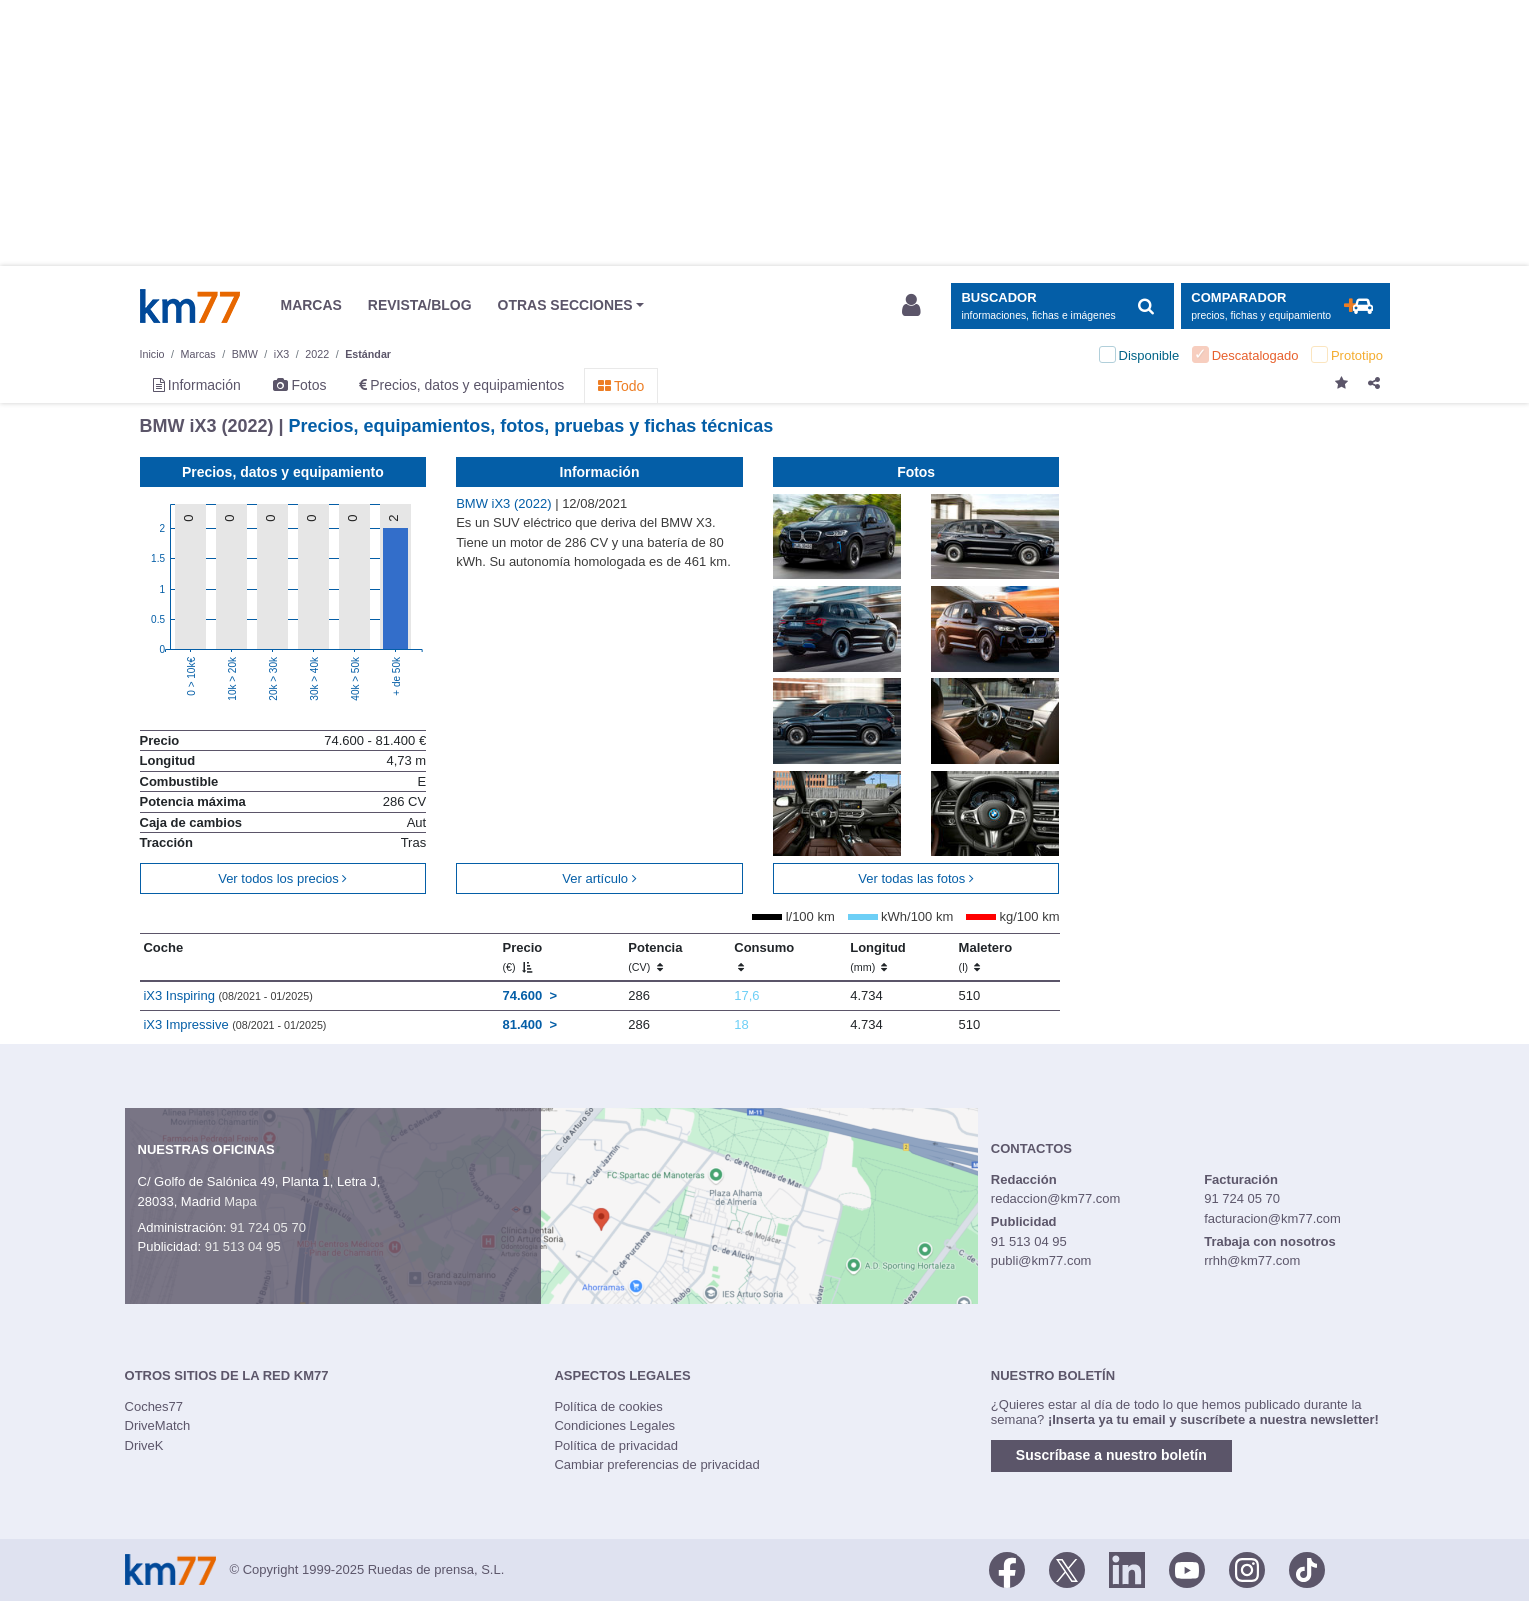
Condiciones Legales (614, 1425)
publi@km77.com (1041, 1260)
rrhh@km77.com (1252, 1260)
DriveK (144, 1445)
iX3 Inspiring (227, 995)
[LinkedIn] (1127, 1568)
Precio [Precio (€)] (522, 957)
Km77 (190, 306)
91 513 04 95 (243, 1246)
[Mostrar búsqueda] (1062, 306)
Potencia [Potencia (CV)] (655, 957)
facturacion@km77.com (1272, 1218)
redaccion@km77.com (1056, 1198)
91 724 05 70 (268, 1227)
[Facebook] (1007, 1568)
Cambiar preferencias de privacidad (656, 1464)
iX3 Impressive (234, 1024)
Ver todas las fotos (916, 878)
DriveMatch (158, 1425)
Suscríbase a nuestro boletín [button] (1111, 1455)
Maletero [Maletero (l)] (985, 957)
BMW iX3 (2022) (505, 503)
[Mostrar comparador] (1285, 306)
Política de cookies (608, 1406)
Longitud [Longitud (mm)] (878, 957)
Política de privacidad (616, 1445)
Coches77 (154, 1406)
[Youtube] (1187, 1568)
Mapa (240, 1201)
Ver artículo (599, 878)
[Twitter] (1067, 1568)
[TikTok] (1307, 1568)
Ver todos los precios (282, 878)
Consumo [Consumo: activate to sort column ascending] (764, 957)
